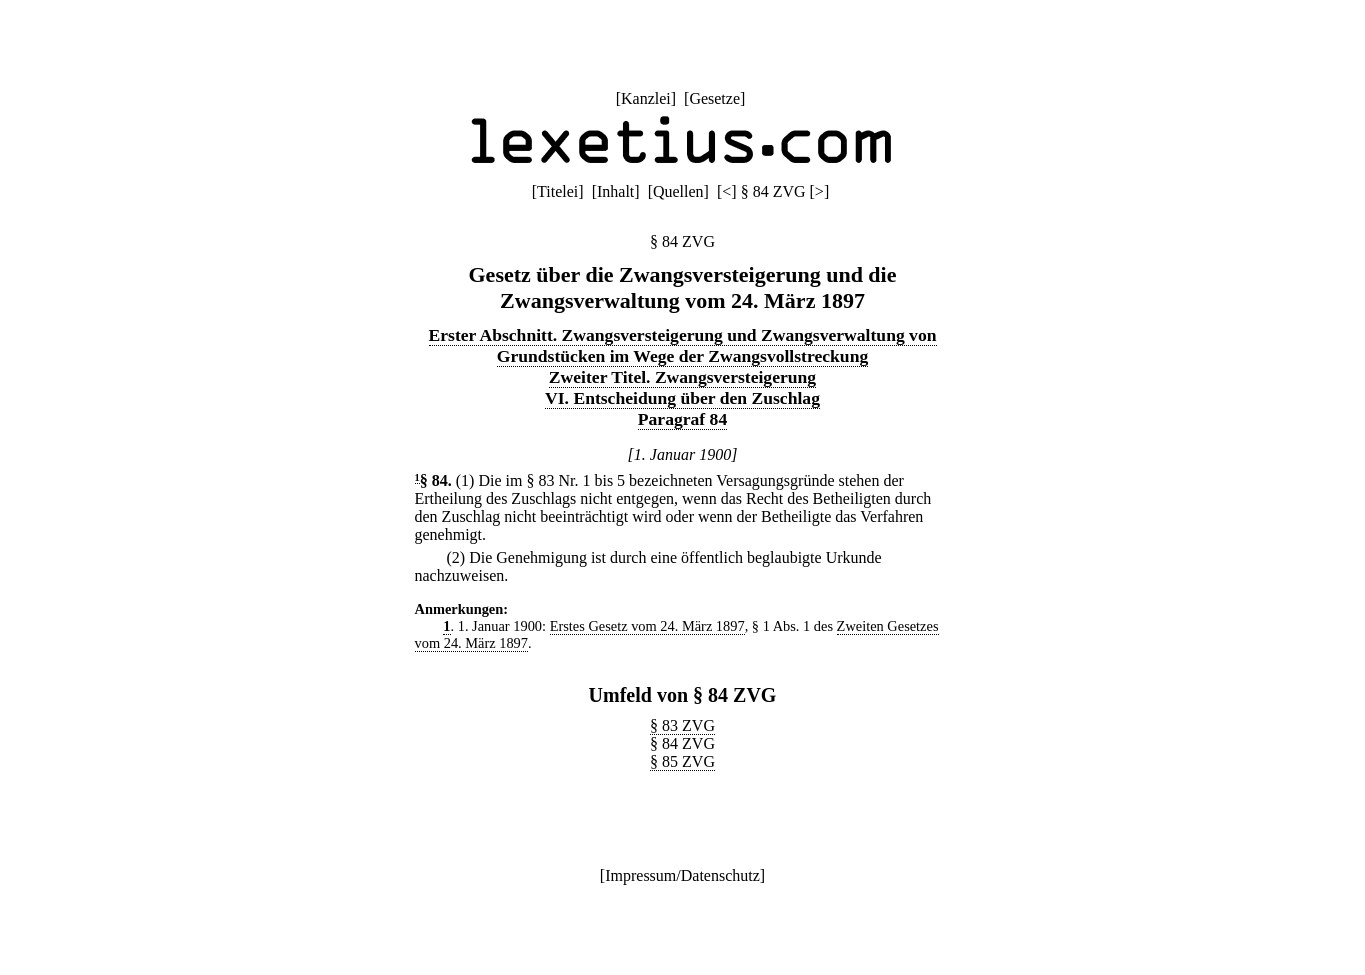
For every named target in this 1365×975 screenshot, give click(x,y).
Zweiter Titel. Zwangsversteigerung (682, 377)
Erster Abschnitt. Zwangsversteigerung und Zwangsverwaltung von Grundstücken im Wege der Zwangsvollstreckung (683, 345)
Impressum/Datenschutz (682, 875)
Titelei (557, 191)
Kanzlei (646, 98)
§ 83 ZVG (682, 725)
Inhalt (615, 191)
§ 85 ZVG (682, 761)
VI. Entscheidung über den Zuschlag (682, 398)
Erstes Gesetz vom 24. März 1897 (647, 626)
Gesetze (714, 98)
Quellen (678, 191)
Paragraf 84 (682, 419)
